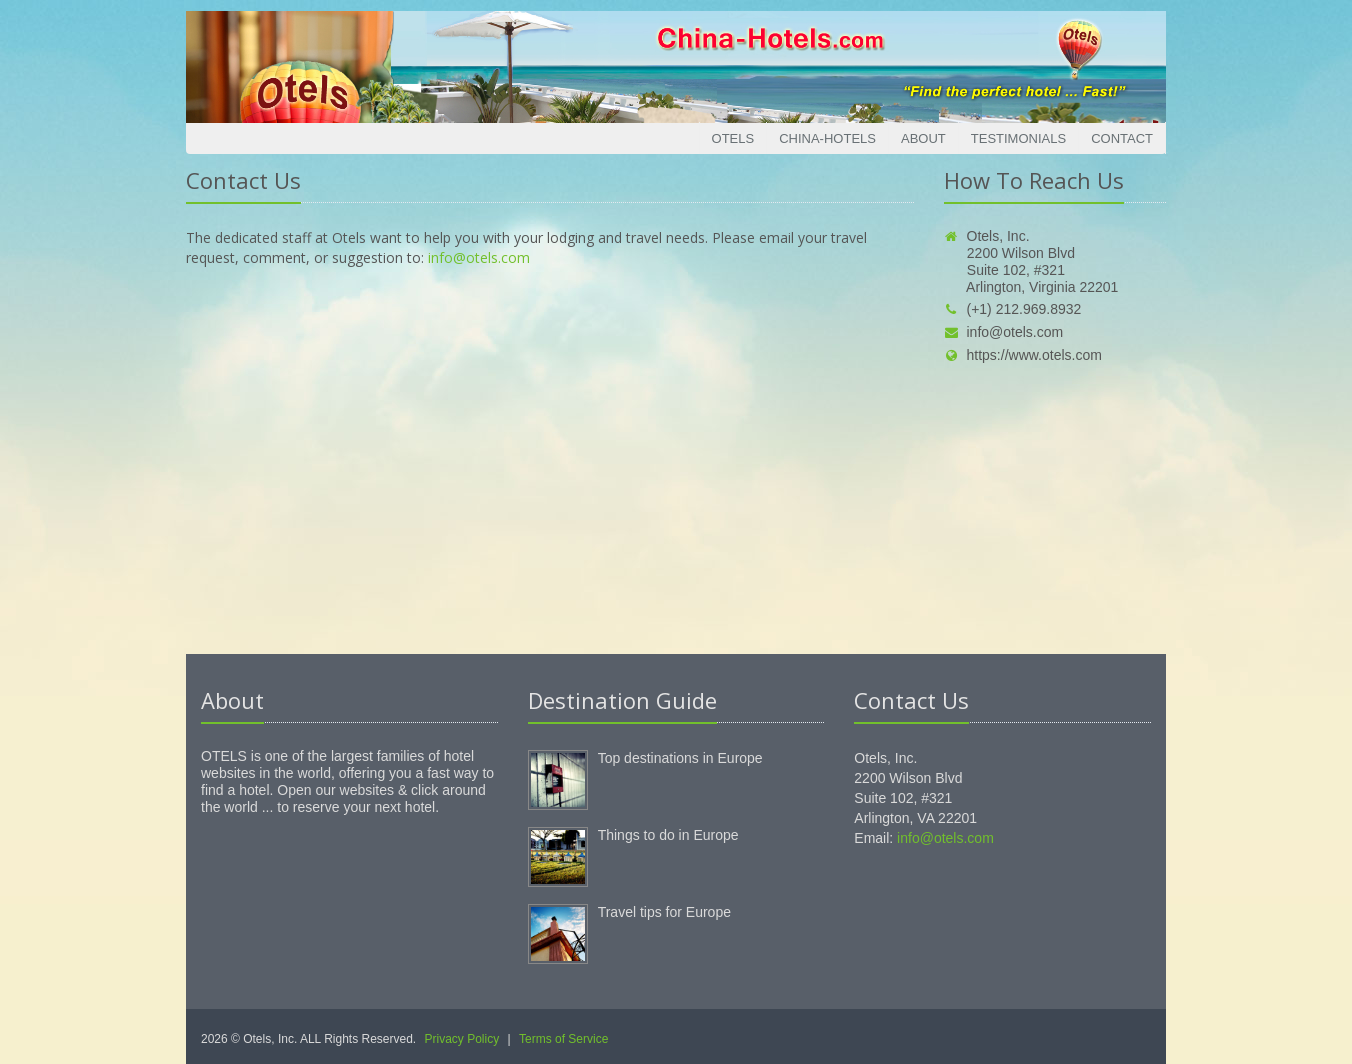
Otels (733, 138)
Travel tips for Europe (664, 912)
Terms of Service (563, 1039)
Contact (1122, 138)
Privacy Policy (462, 1039)
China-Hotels (827, 138)
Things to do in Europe (668, 835)
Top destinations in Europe (680, 758)
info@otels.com (479, 257)
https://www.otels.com (1023, 355)
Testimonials (1018, 138)
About (923, 138)
